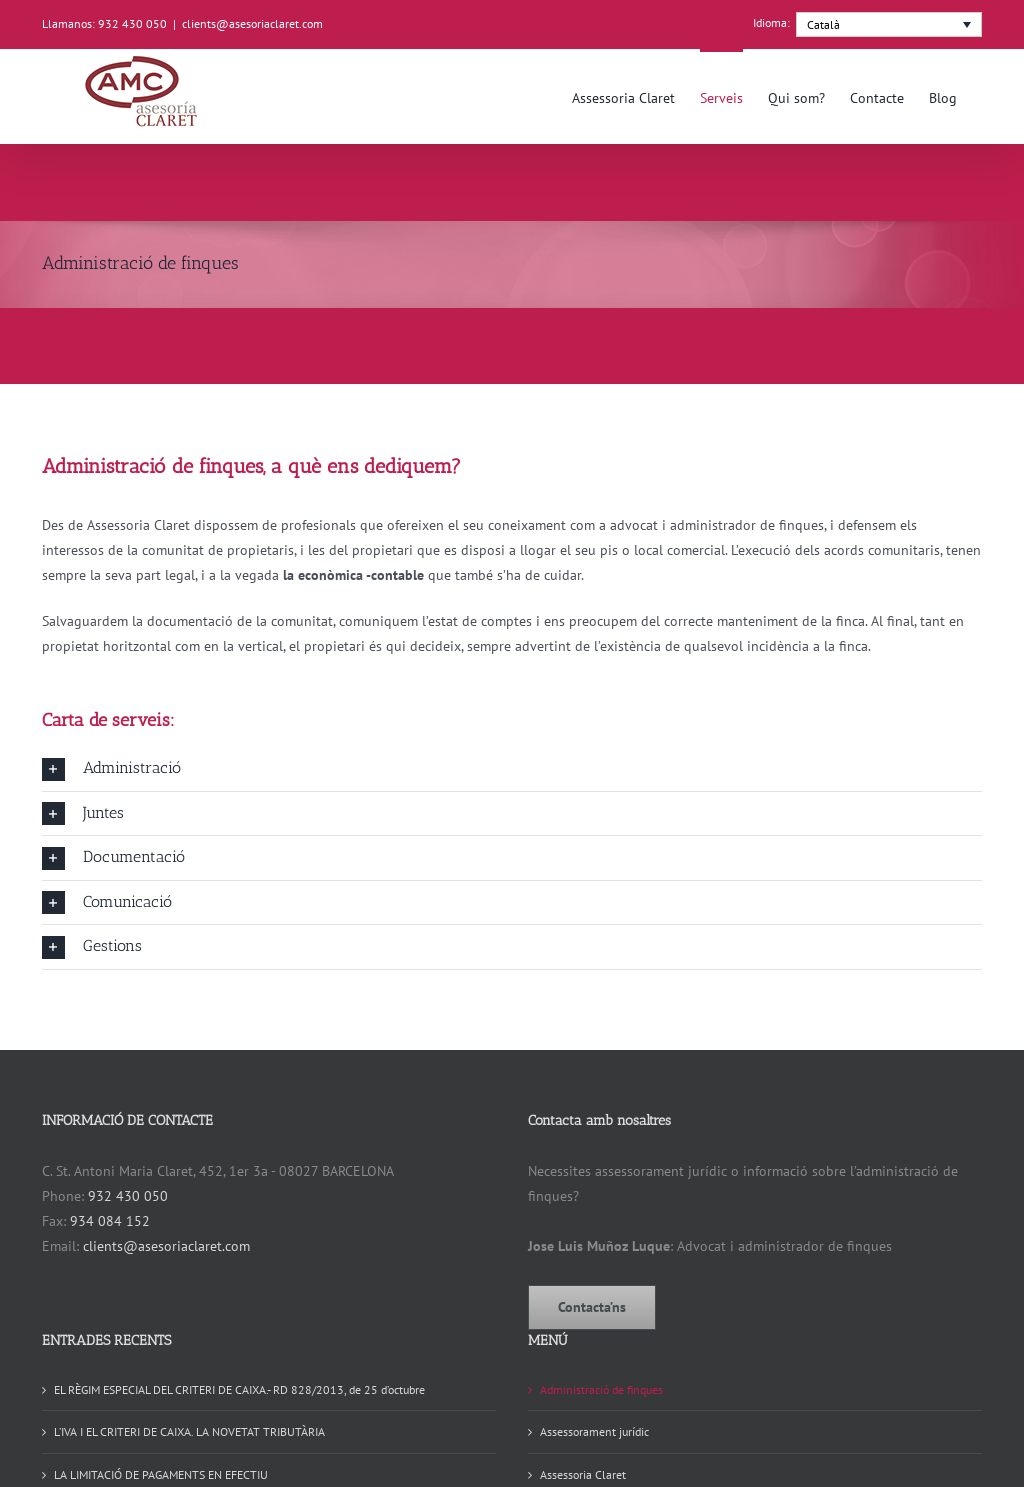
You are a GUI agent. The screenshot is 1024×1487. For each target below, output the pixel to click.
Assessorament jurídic (594, 1431)
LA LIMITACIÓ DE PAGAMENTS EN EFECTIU (161, 1474)
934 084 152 (110, 1221)
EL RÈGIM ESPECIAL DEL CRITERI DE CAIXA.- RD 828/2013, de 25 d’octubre (239, 1389)
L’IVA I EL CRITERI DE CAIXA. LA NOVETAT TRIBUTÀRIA (189, 1431)
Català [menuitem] (823, 24)
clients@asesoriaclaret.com (252, 23)
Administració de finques (601, 1389)
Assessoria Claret (583, 1474)
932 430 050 (128, 1196)
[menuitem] (889, 24)
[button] (512, 769)
